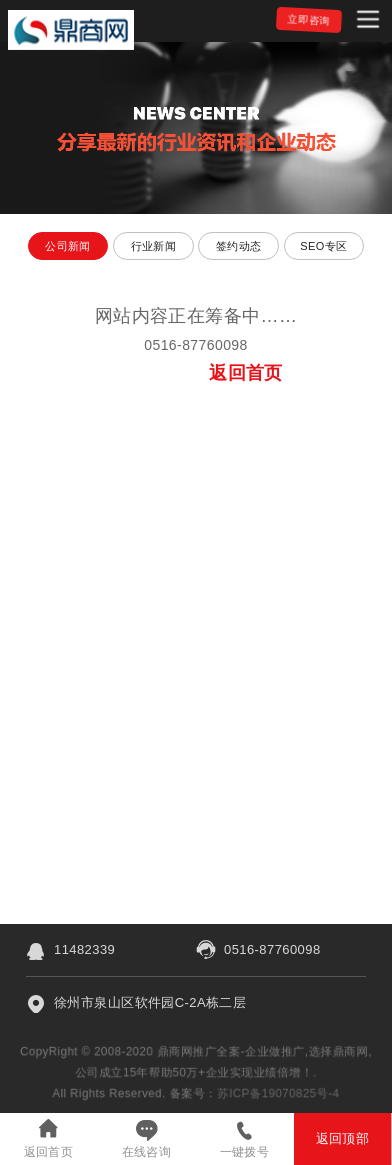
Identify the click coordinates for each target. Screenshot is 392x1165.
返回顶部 (343, 1138)
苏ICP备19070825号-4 (280, 1093)
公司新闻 (68, 246)
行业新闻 (154, 246)
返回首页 (49, 1152)
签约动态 (239, 246)
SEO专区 (323, 246)
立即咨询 (309, 19)
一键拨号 (245, 1152)
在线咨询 (147, 1152)
